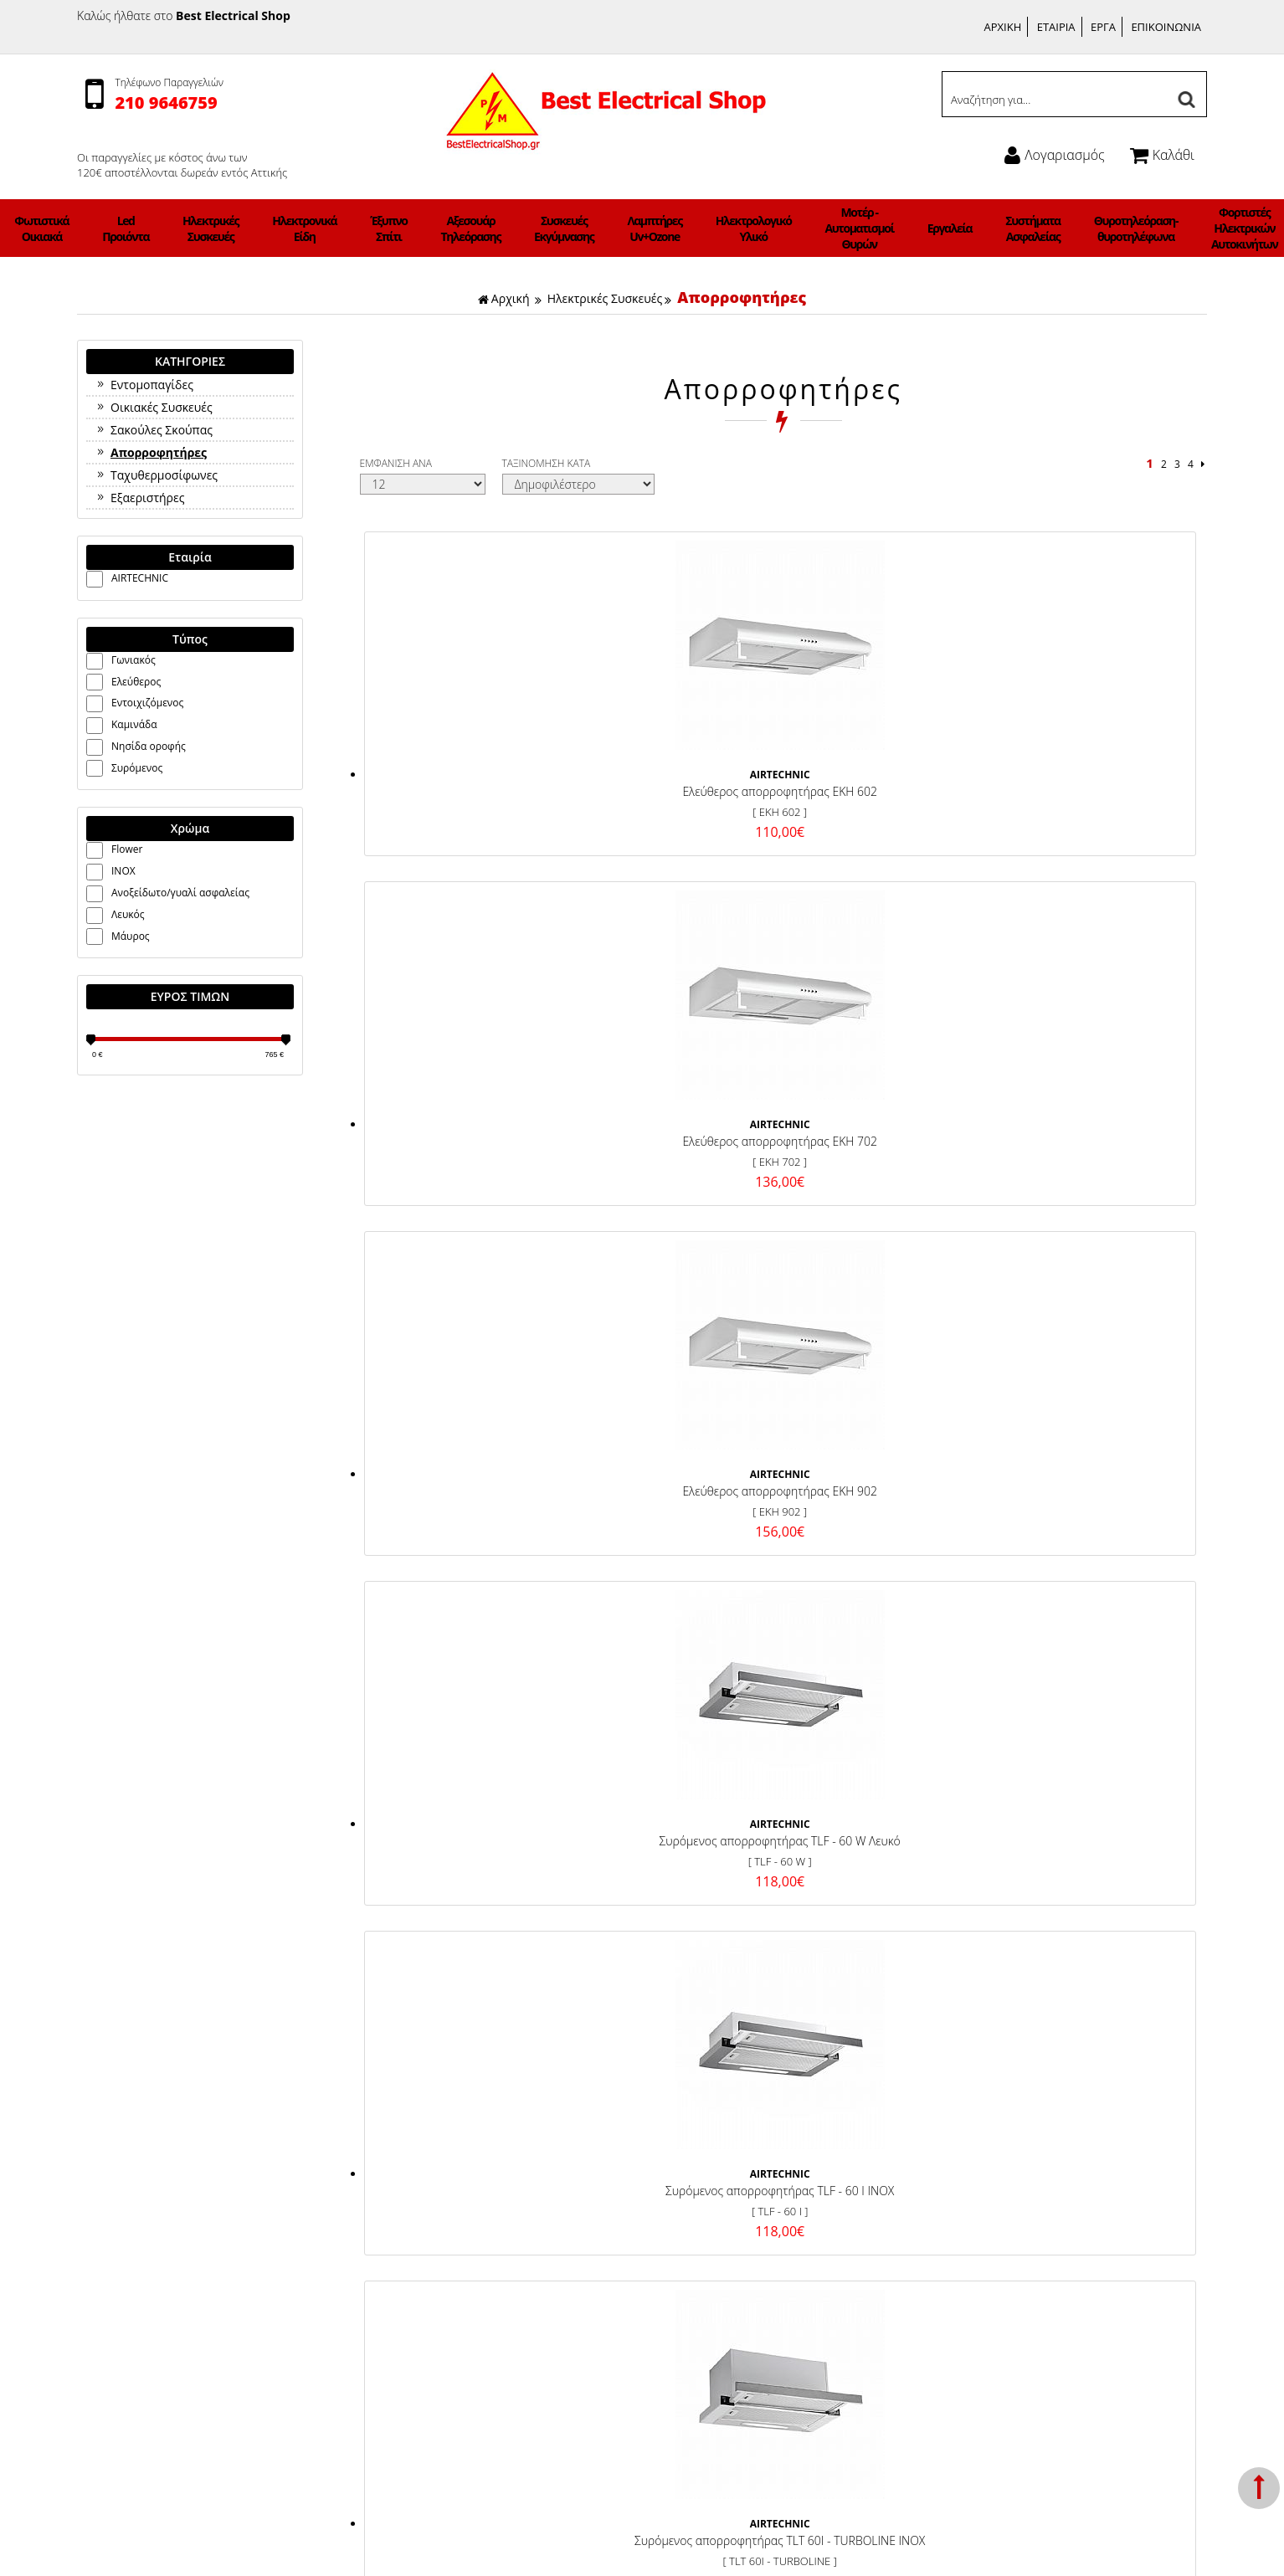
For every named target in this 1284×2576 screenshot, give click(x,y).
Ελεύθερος (136, 682)
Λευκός (128, 914)
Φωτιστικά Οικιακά (182, 228)
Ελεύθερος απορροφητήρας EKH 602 (462, 777)
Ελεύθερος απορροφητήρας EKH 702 (672, 777)
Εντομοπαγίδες (144, 385)
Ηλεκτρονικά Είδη (376, 228)
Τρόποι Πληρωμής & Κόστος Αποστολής (498, 2150)
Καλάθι (1162, 155)
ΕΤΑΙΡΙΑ (1056, 26)
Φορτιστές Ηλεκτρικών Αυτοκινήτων (1099, 228)
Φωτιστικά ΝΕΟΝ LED (1175, 228)
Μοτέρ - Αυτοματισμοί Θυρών (798, 228)
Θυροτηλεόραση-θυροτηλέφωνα (1009, 228)
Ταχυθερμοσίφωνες (156, 475)
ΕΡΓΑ (1103, 26)
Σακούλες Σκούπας (154, 430)
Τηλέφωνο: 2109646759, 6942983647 (1058, 2170)
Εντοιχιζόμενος (147, 702)
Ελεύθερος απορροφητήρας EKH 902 (883, 777)
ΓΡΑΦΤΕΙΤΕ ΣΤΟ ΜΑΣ (646, 1785)
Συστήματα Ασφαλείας (928, 228)
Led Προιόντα (243, 228)
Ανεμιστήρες (113, 228)
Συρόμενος (136, 768)
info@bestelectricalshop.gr (1062, 2265)
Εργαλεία (865, 228)
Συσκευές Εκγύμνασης (571, 228)
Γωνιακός (133, 660)
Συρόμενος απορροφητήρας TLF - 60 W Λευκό (1093, 777)
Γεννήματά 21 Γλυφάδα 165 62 (1039, 2150)
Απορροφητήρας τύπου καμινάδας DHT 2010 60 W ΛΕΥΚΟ (1094, 1440)
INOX (123, 871)
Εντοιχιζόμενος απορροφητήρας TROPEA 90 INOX (461, 1440)
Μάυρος (130, 936)
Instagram (717, 2170)
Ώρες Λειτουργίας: (1006, 2205)
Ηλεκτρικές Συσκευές (306, 228)
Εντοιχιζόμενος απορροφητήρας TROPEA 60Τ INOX (672, 1440)
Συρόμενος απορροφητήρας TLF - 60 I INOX (461, 1108)
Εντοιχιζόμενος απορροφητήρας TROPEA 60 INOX (1093, 1108)
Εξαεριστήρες (139, 497)
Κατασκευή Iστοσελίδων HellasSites (773, 2545)
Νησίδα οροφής (148, 746)
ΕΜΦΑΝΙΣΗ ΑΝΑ (396, 463)
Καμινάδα (134, 724)
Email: (975, 2265)
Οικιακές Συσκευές (154, 407)
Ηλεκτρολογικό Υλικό (716, 228)
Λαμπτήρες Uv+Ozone (640, 228)
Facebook (716, 2150)
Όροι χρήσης (427, 2170)
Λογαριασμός (1054, 155)
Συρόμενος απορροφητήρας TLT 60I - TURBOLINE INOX (673, 1108)
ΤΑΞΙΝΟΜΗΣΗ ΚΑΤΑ (546, 463)
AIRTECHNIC (139, 578)
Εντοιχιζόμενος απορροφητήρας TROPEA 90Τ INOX (883, 1440)
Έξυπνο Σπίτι (439, 228)
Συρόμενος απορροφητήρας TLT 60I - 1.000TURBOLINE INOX (883, 1108)
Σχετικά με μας (431, 2190)
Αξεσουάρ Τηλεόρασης (500, 228)
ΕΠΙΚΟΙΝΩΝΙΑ (1166, 26)
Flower (126, 849)
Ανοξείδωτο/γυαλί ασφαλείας (180, 892)
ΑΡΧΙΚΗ (1003, 26)
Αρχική (504, 298)
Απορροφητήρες (741, 297)
